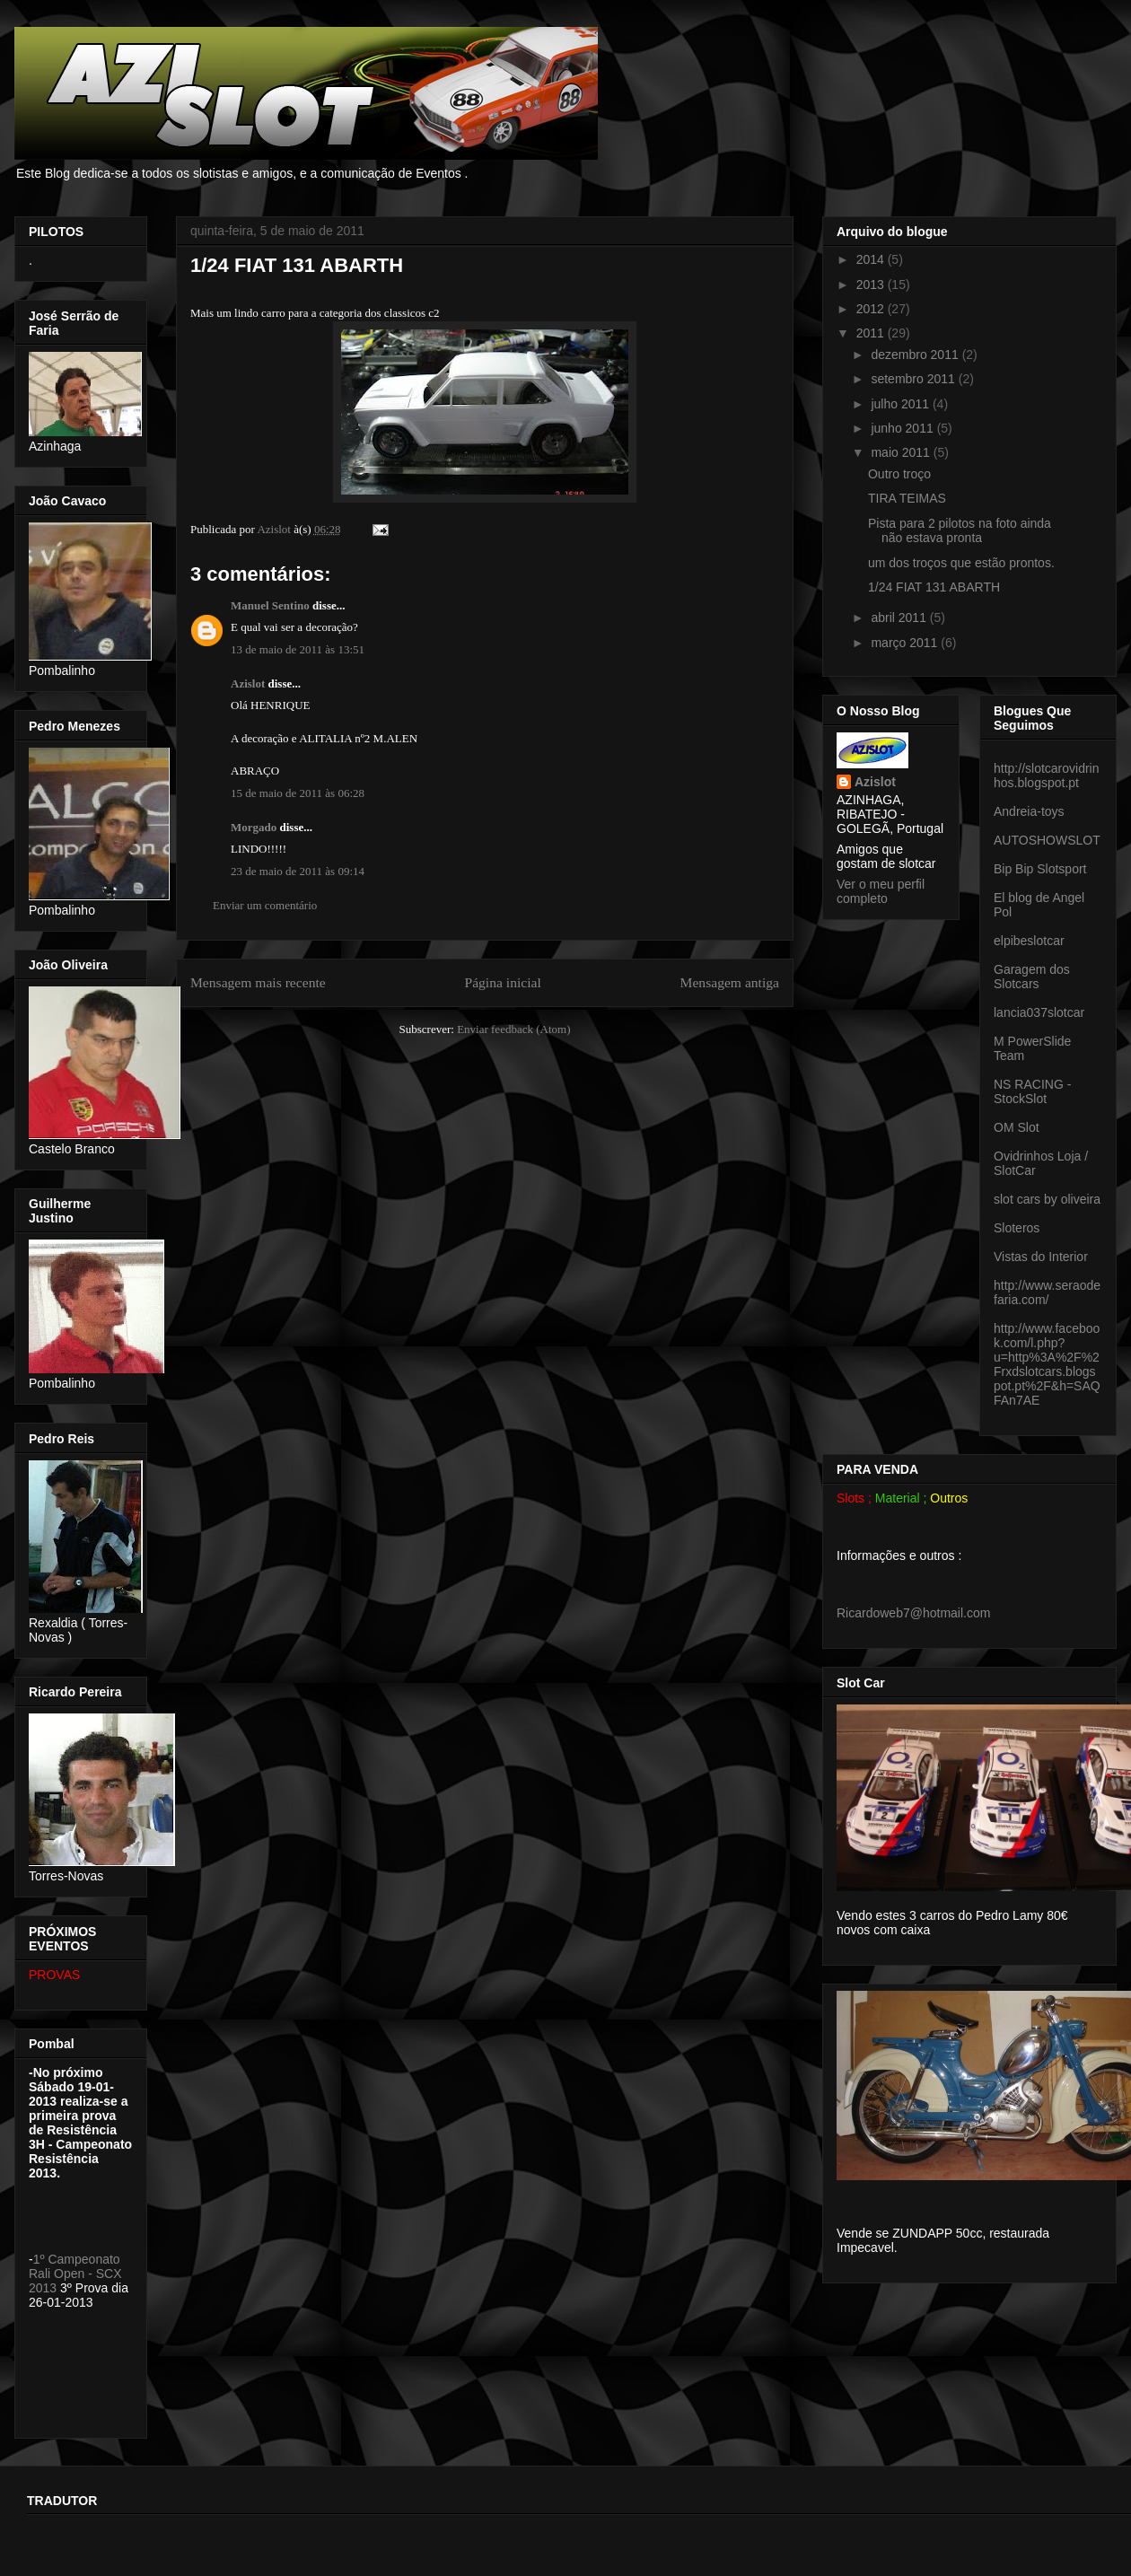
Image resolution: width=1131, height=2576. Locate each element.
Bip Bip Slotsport (1040, 869)
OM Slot (1016, 1127)
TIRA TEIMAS (907, 498)
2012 (872, 309)
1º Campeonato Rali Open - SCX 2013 (75, 2273)
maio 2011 (902, 452)
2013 (872, 284)
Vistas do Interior (1041, 1256)
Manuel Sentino (270, 605)
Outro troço (899, 474)
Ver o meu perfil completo (881, 891)
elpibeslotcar (1029, 940)
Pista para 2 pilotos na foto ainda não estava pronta (959, 531)
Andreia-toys (1029, 811)
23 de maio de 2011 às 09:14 (297, 871)
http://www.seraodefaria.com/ (1047, 1292)
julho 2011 (902, 404)
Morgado (253, 827)
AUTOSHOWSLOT (1047, 840)
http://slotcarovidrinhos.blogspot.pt (1047, 775)
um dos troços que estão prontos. (961, 563)
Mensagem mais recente (258, 982)
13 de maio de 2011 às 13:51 (297, 649)
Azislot (248, 683)
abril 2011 (900, 617)
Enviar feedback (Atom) (513, 1029)
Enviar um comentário (265, 905)
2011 (872, 333)
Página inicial (502, 982)
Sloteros (1016, 1228)
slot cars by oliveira (1047, 1199)
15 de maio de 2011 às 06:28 (297, 793)
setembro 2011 (914, 379)
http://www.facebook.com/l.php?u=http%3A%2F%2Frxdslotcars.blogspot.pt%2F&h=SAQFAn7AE (1047, 1364)
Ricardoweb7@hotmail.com (913, 1613)
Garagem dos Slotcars (1032, 976)
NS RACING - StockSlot (1032, 1091)
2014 (872, 259)
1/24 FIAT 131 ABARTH (934, 587)
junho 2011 (903, 428)
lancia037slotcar (1039, 1012)
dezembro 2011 (916, 354)
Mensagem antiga (729, 982)
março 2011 (906, 642)
